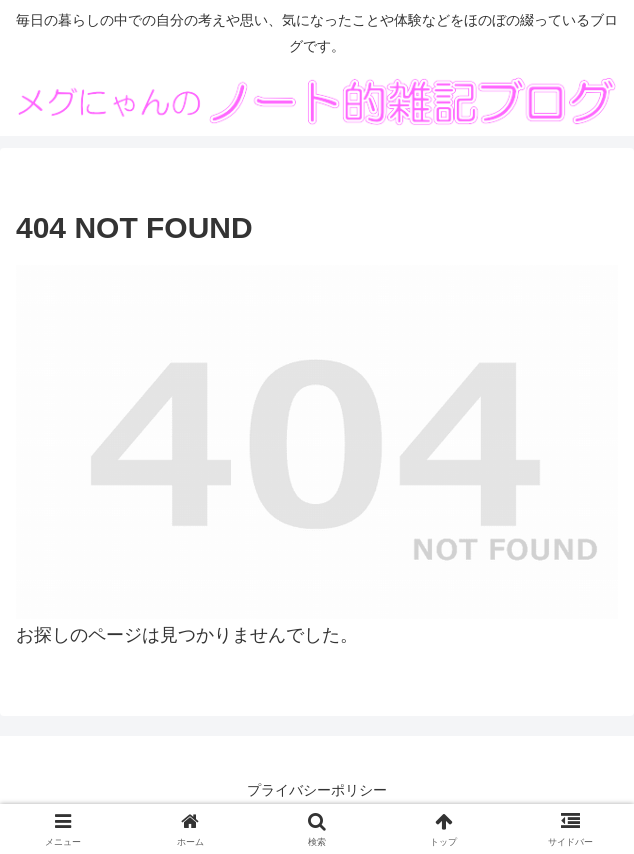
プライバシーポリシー (317, 790)
